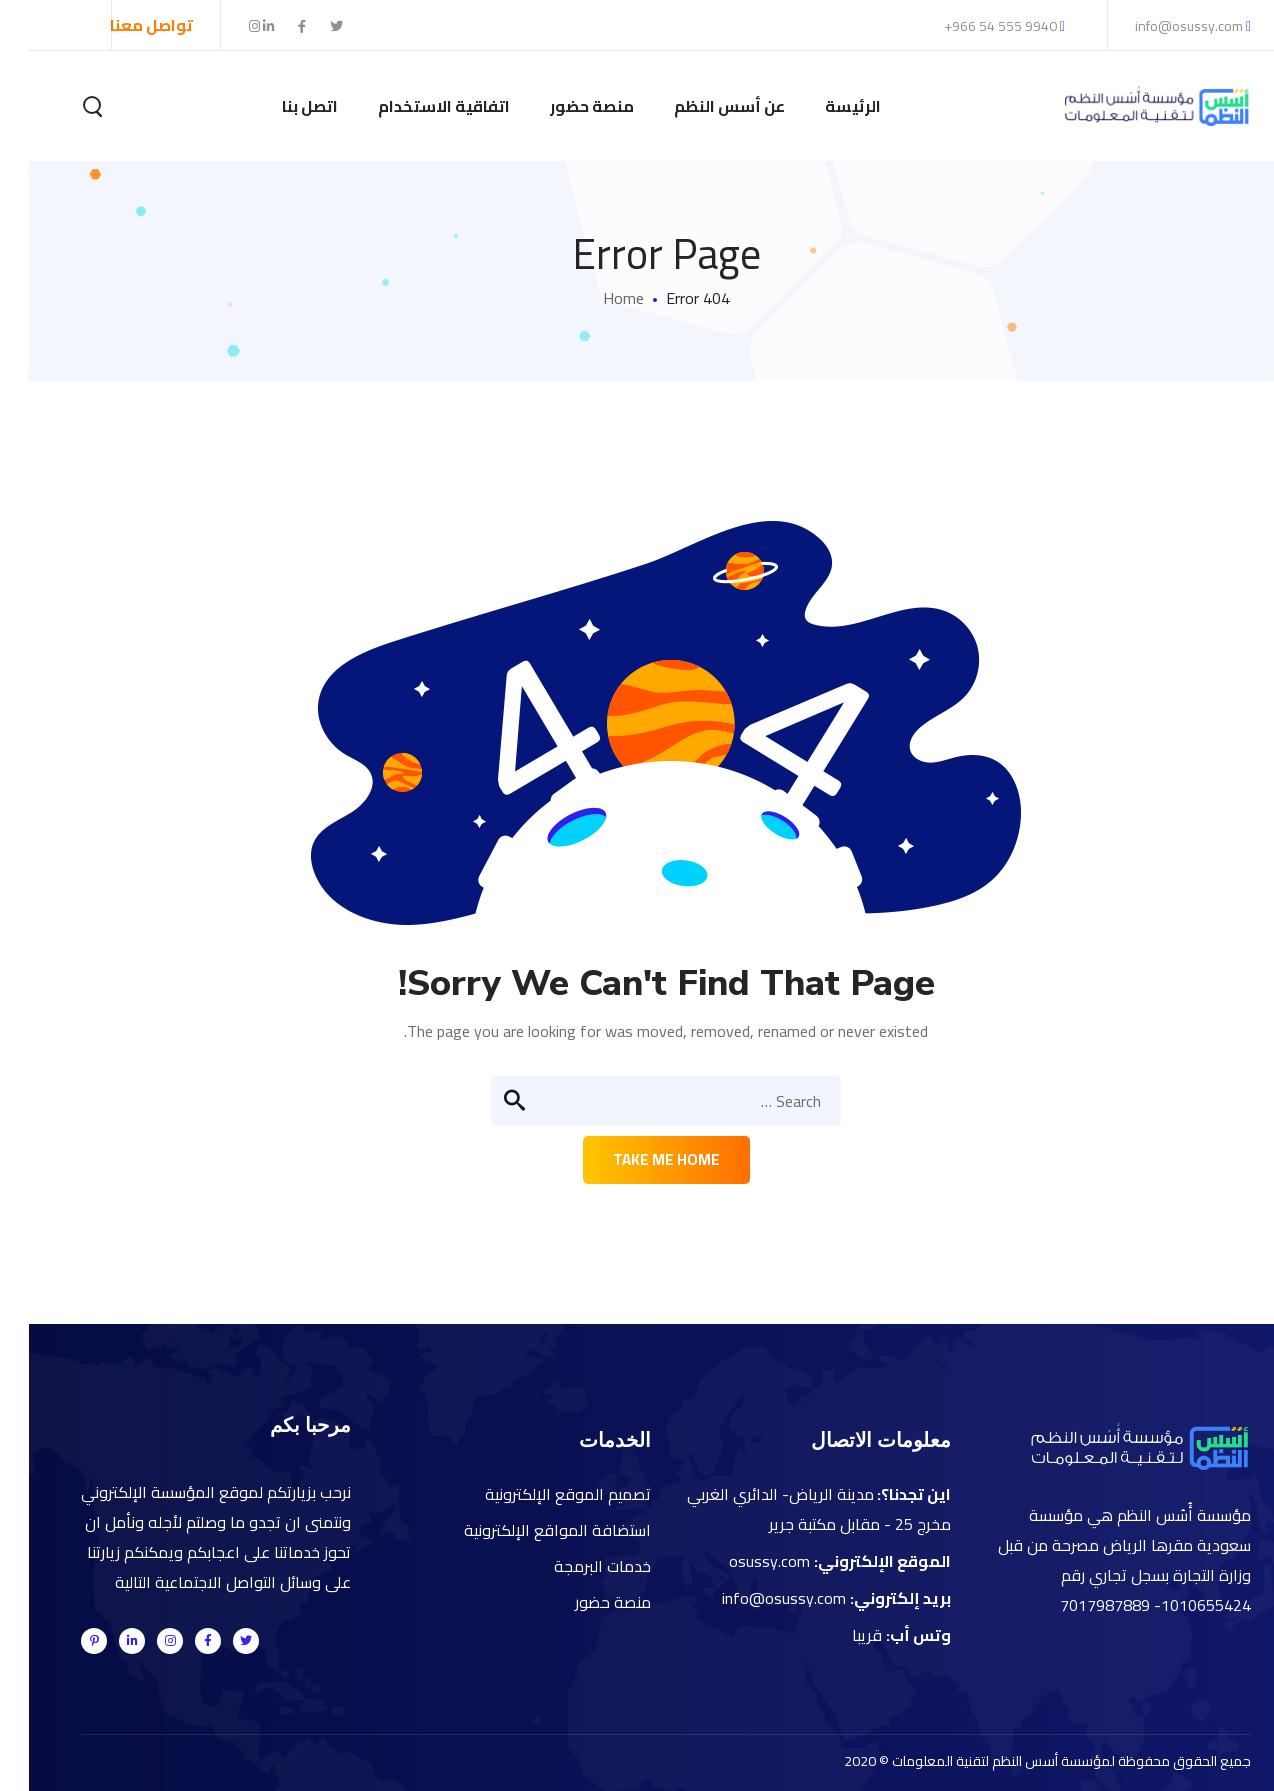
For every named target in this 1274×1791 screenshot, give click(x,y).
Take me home (637, 1159)
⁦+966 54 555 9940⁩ (975, 26)
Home (594, 298)
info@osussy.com (1164, 26)
